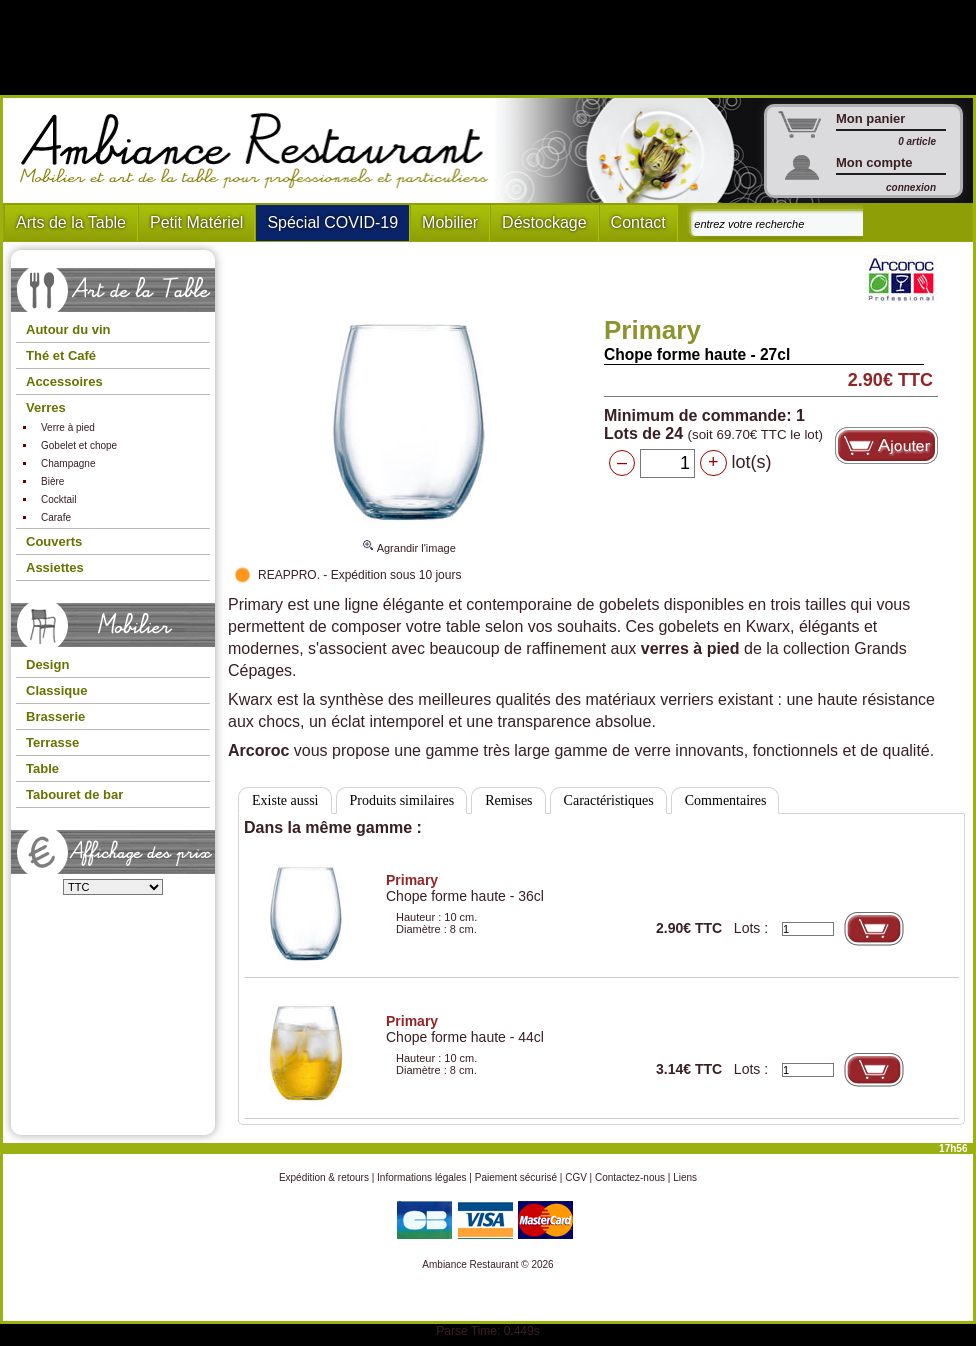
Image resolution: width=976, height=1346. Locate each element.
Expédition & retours (324, 1177)
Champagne (68, 463)
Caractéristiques (609, 800)
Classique (56, 690)
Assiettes (55, 567)
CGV (576, 1177)
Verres (46, 407)
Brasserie (55, 716)
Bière (52, 481)
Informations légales (422, 1177)
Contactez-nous (630, 1177)
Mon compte (874, 162)
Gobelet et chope (79, 445)
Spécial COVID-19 (332, 222)
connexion (911, 187)
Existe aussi (285, 800)
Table (42, 768)
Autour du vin (68, 329)
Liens (685, 1177)
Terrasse (52, 742)
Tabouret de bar (74, 794)
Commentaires (726, 800)
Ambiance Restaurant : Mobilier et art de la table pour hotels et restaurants (261, 151)
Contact (638, 222)
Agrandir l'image (409, 539)
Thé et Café (61, 355)
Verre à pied (68, 427)
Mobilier (450, 222)
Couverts (54, 541)
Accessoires (64, 381)
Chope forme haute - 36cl (465, 888)
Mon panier (870, 118)
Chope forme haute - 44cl (465, 1029)
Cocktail (59, 499)
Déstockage (544, 222)
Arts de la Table (71, 222)
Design (47, 664)
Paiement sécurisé (516, 1177)
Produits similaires (402, 800)
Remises (508, 800)
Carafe (56, 517)
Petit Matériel (196, 222)
